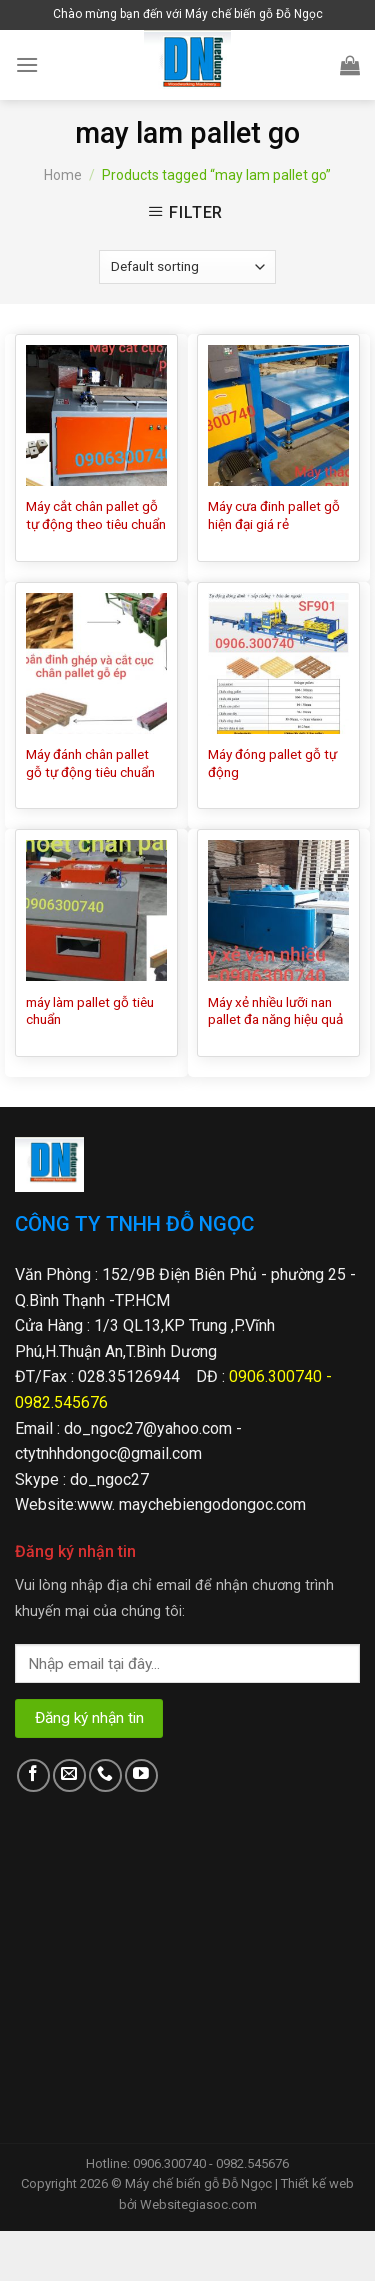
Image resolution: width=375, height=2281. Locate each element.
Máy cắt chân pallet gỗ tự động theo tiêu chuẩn (96, 515)
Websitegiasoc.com (198, 2204)
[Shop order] (187, 267)
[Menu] (27, 64)
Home (63, 175)
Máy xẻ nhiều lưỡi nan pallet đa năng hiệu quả (275, 1011)
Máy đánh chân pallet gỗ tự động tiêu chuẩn (90, 763)
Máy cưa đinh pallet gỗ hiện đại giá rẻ (274, 515)
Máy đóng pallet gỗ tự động (272, 763)
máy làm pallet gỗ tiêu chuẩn (90, 1011)
